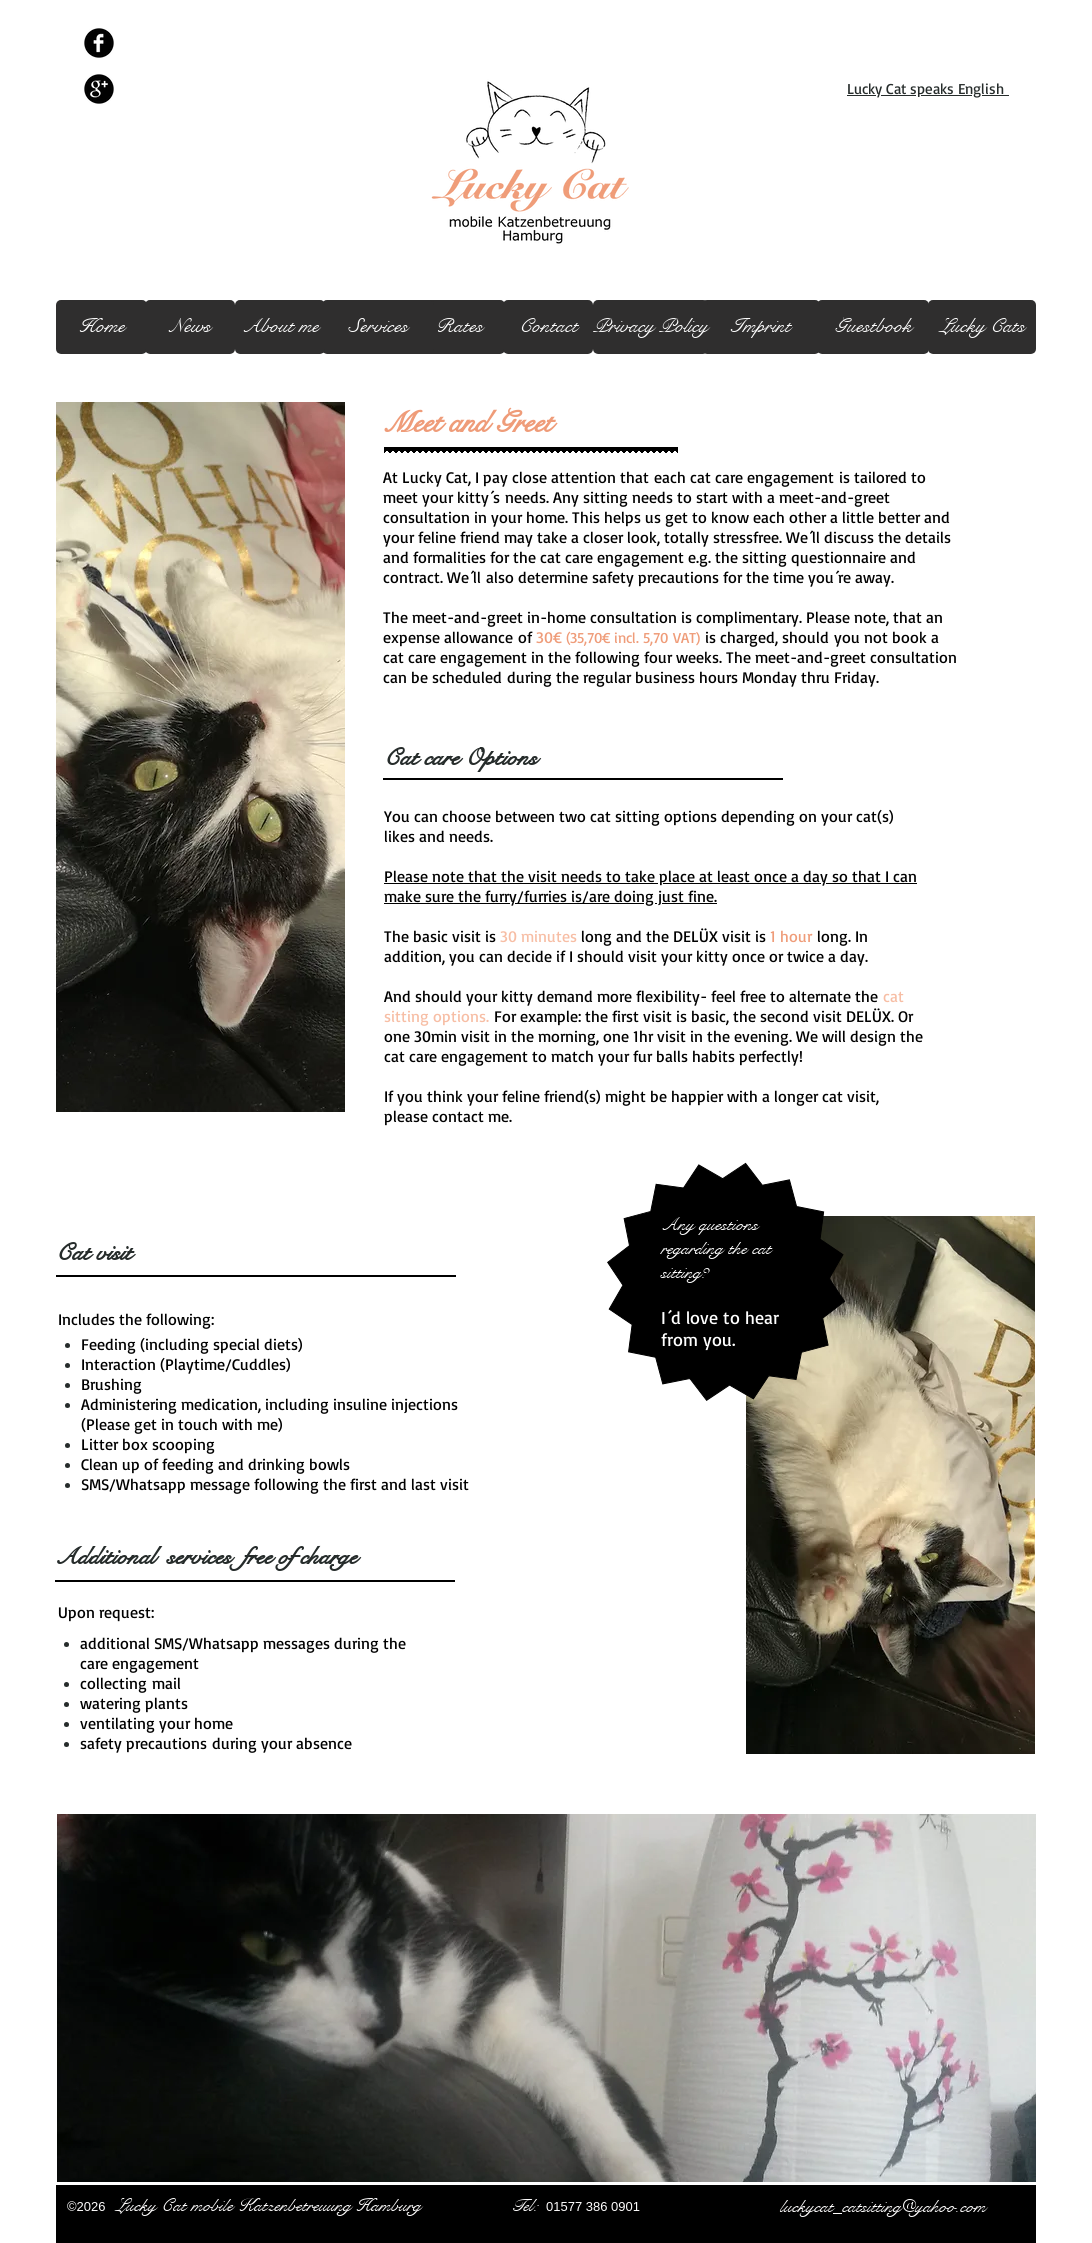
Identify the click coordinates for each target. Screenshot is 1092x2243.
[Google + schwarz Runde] (99, 89)
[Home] (101, 327)
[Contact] (548, 327)
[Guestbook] (873, 327)
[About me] (280, 327)
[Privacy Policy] (650, 327)
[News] (190, 327)
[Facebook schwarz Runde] (99, 43)
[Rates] (459, 327)
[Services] (378, 327)
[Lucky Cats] (982, 327)
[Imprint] (761, 327)
